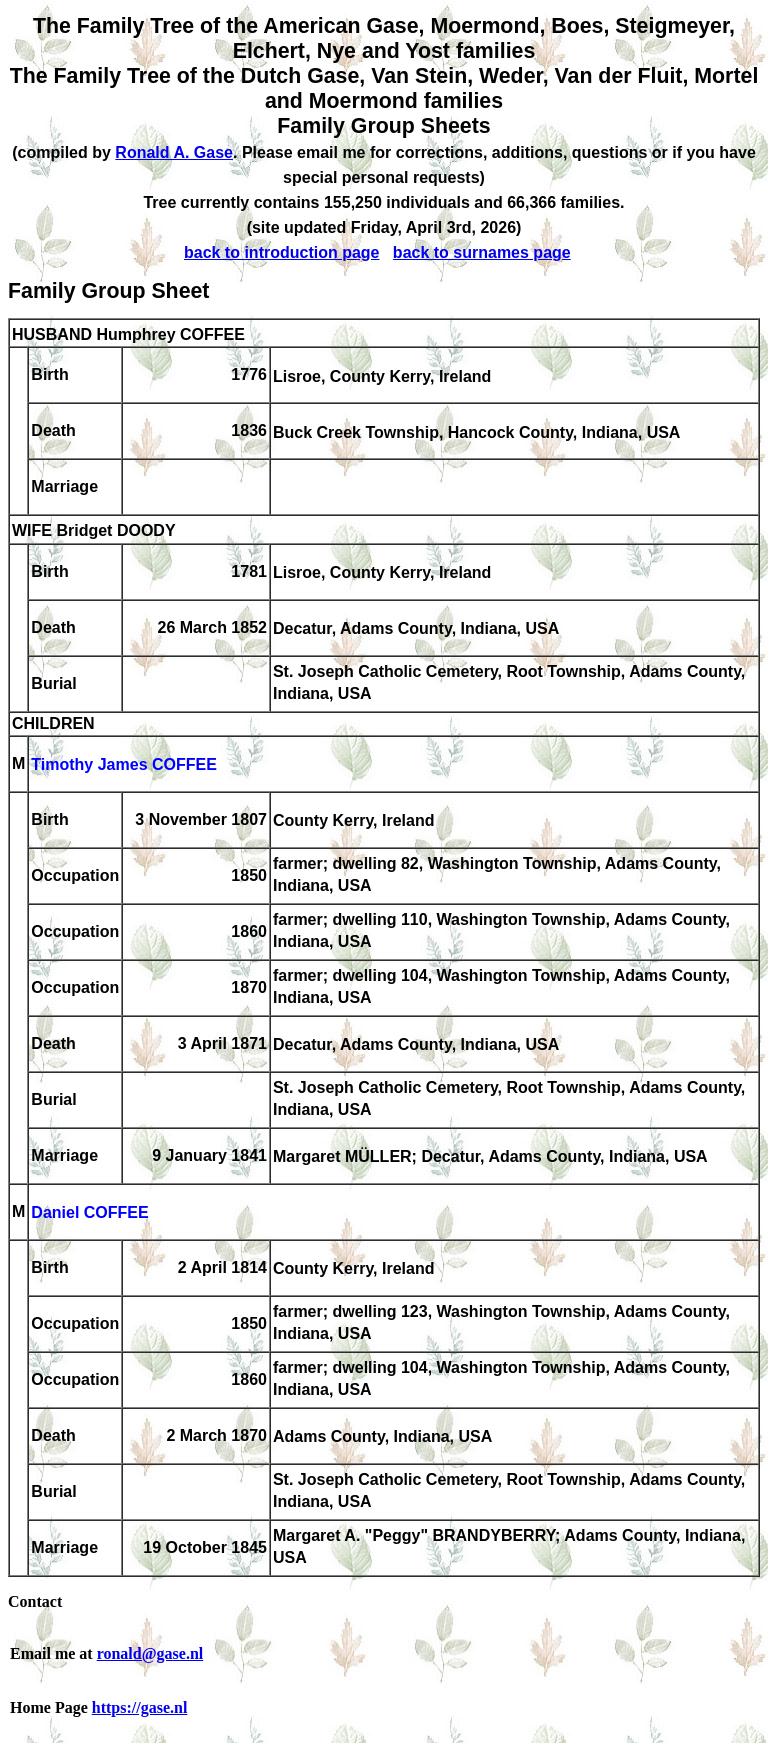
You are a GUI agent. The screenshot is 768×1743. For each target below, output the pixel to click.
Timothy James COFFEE (124, 765)
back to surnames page (482, 252)
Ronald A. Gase (174, 152)
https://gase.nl (140, 1707)
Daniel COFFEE (89, 1213)
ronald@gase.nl (150, 1653)
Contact (35, 1601)
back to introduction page (282, 252)
